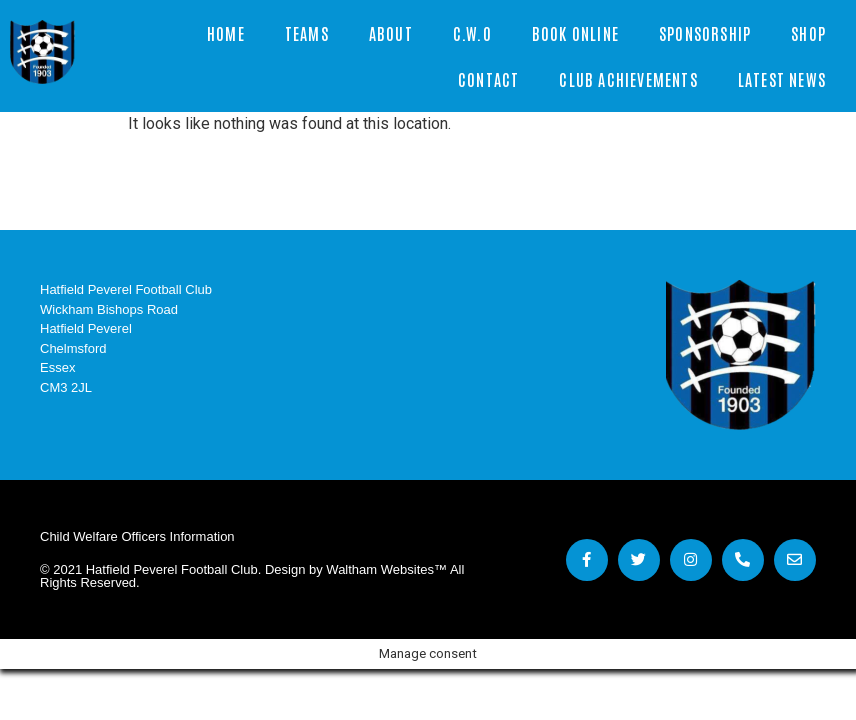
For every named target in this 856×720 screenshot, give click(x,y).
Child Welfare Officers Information (137, 536)
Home (226, 33)
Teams (307, 33)
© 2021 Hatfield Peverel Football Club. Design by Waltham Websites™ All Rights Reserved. (252, 576)
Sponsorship (705, 33)
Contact (488, 79)
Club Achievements (628, 79)
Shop (808, 33)
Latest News (782, 79)
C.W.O (472, 33)
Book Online (575, 33)
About (391, 33)
